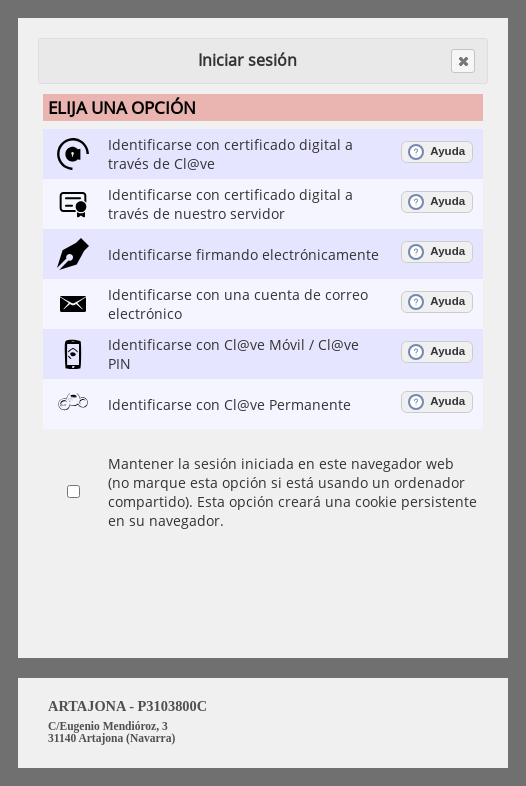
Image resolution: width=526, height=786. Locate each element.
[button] (463, 61)
